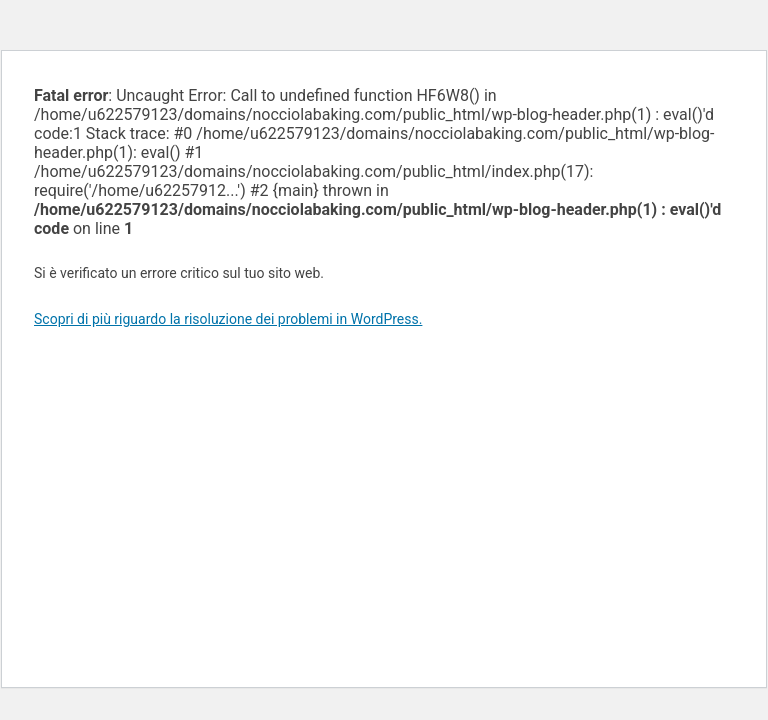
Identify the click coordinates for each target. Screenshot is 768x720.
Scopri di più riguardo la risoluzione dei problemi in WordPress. (228, 319)
